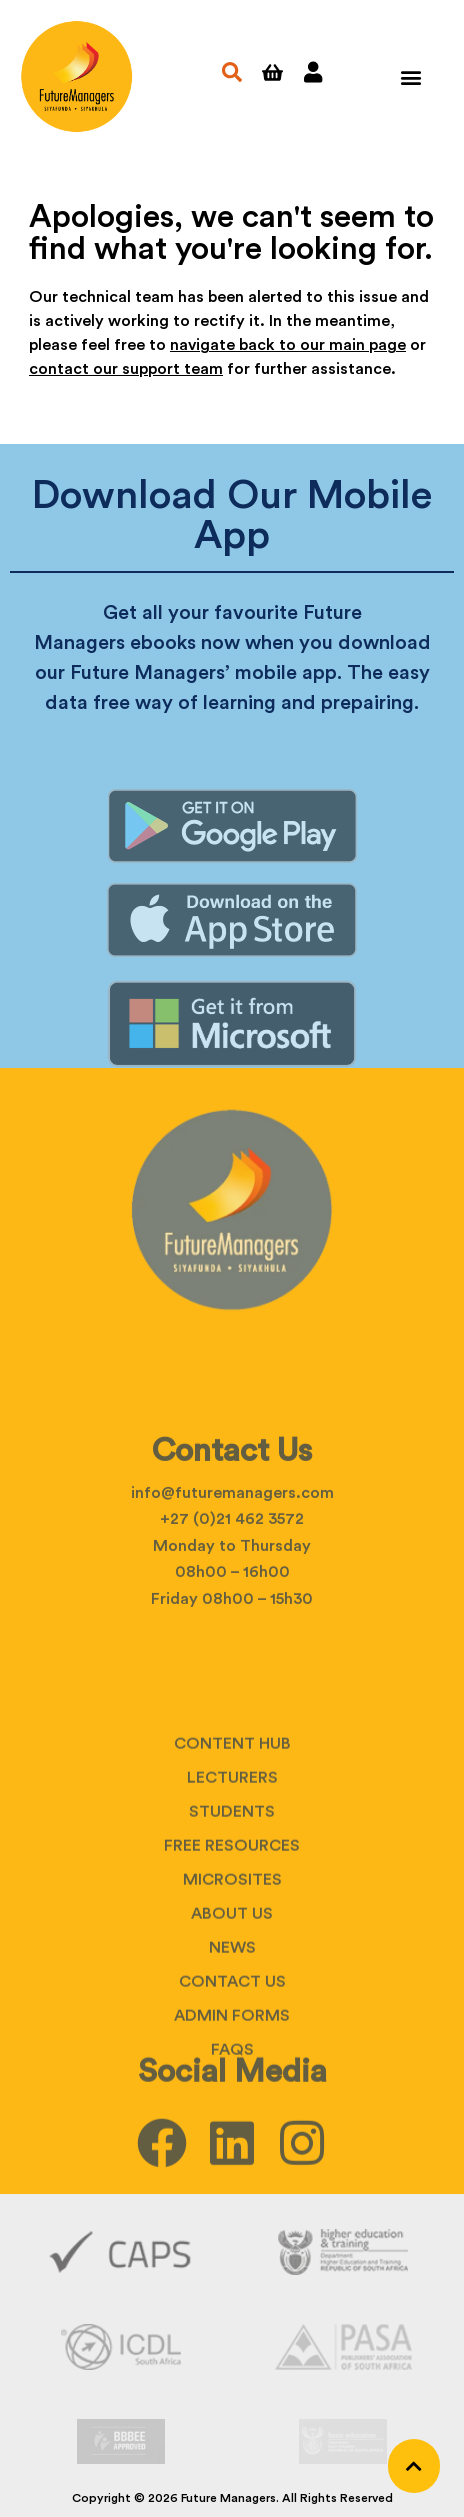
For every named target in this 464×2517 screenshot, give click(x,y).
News (232, 2040)
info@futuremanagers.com (232, 1545)
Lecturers (232, 1870)
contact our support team (126, 369)
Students (232, 1904)
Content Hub (232, 1836)
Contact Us (232, 2074)
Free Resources (232, 1938)
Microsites (232, 1972)
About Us (232, 2006)
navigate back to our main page (288, 345)
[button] (411, 76)
